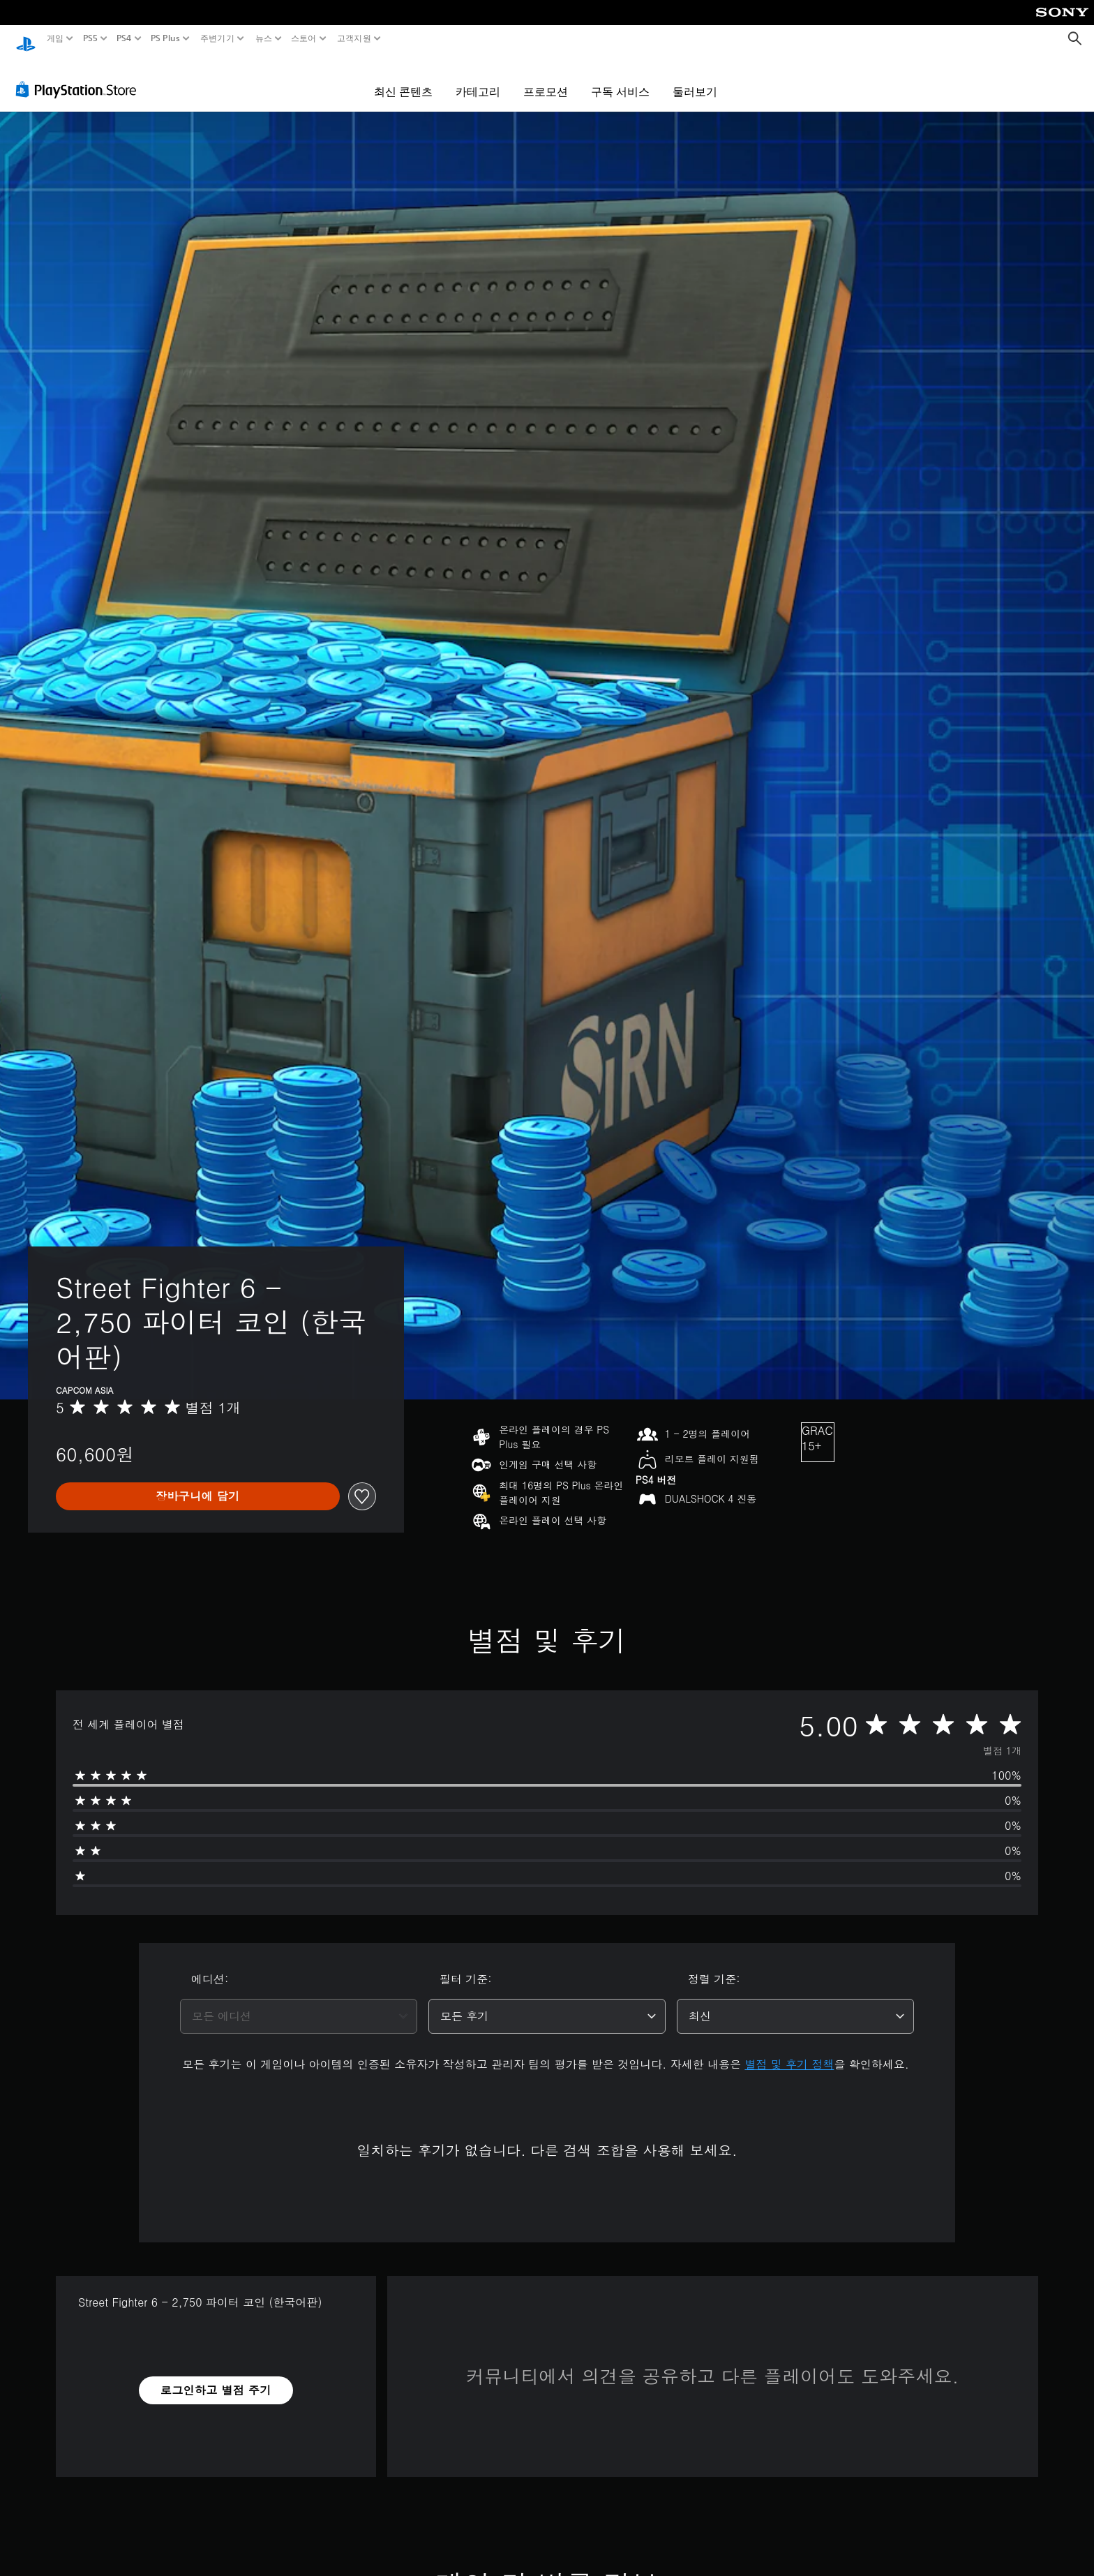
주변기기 (217, 38)
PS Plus (165, 38)
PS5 (89, 38)
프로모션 (545, 78)
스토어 (304, 38)
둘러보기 (695, 78)
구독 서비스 (620, 78)
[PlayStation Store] (80, 76)
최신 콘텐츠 (403, 78)
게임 (55, 38)
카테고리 (478, 78)
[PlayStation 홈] (26, 38)
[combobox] (298, 2003)
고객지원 (353, 38)
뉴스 (263, 38)
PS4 (124, 38)
